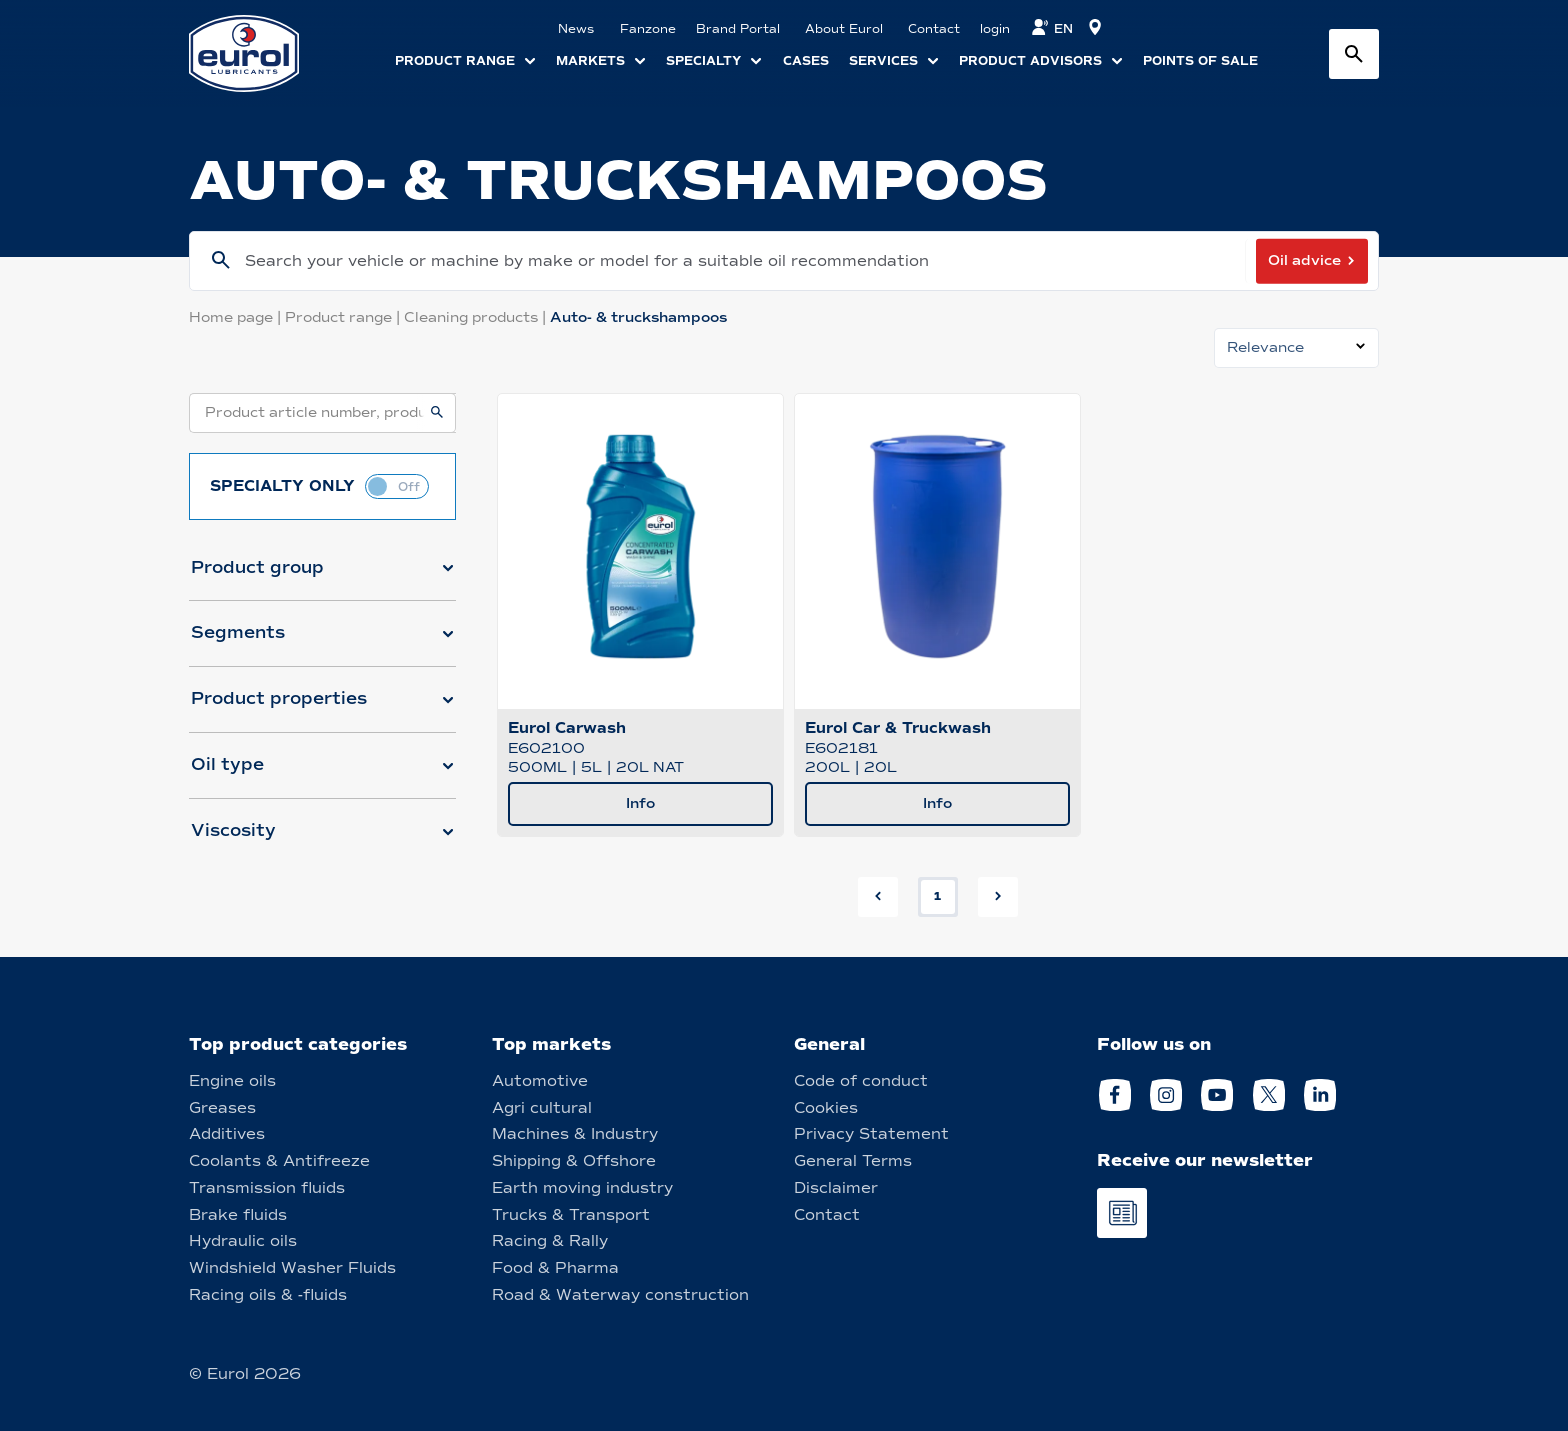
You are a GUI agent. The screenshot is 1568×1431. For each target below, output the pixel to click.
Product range (344, 317)
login (995, 29)
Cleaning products (477, 317)
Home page (237, 317)
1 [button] (937, 896)
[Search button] (1354, 54)
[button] (322, 576)
